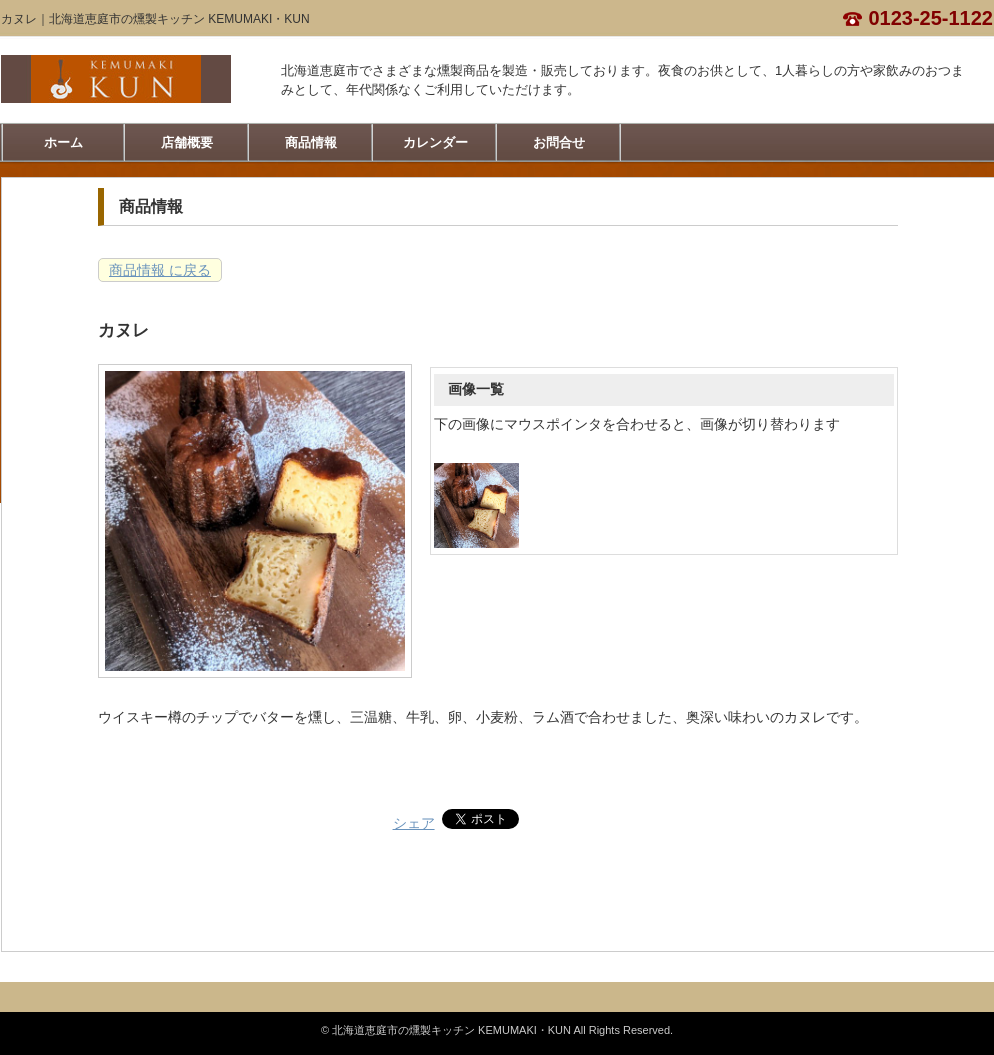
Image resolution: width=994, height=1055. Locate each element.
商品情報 (311, 142)
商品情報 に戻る (160, 270)
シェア (414, 823)
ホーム (63, 142)
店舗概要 (187, 142)
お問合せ (559, 142)
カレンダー (435, 142)
